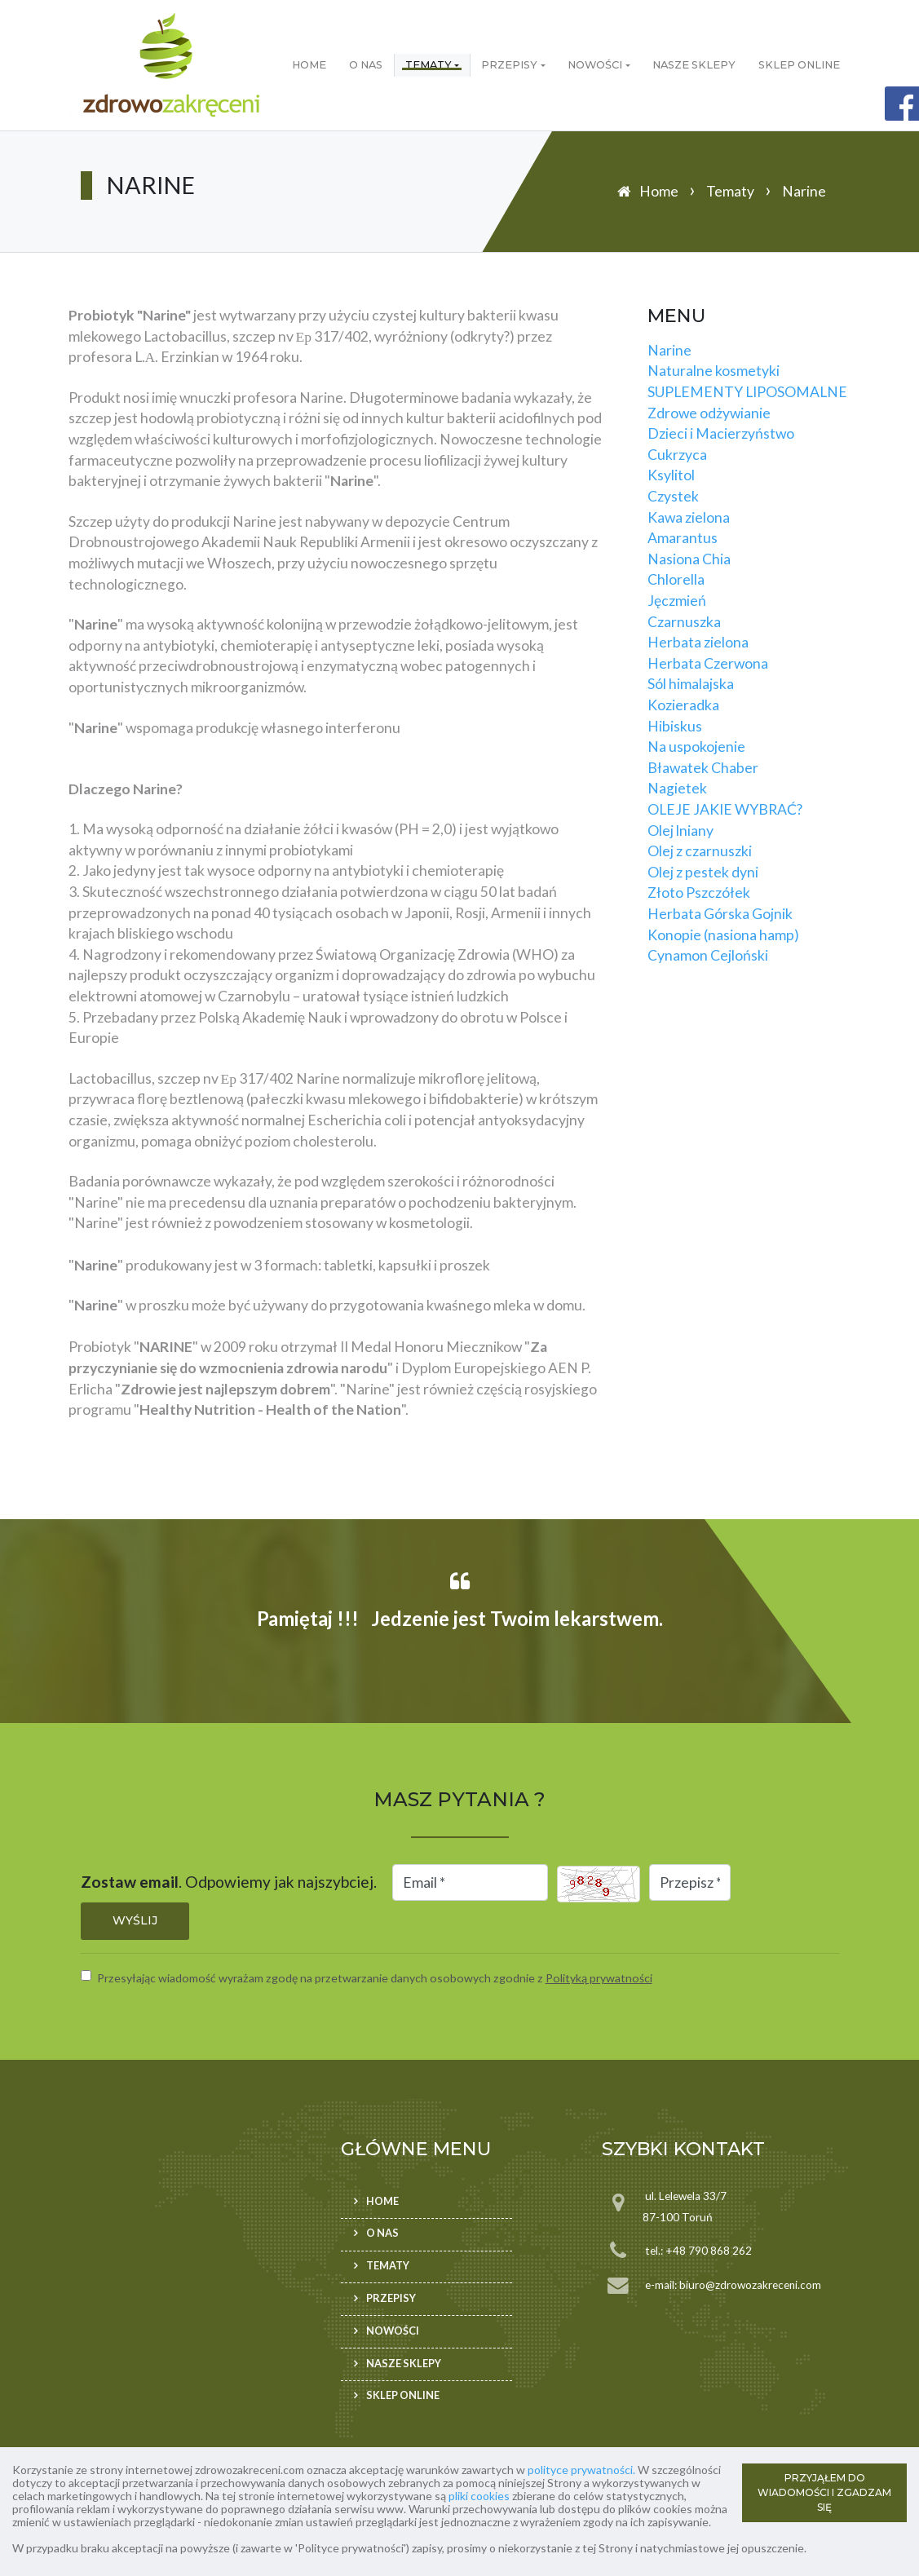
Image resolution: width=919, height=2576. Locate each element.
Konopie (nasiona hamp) (723, 934)
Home (309, 65)
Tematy (428, 65)
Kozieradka (683, 705)
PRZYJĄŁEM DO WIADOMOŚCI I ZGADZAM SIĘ (824, 2492)
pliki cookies (479, 2496)
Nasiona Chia (689, 559)
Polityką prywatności (599, 1978)
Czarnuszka (684, 621)
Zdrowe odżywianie (709, 413)
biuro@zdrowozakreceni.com (750, 2284)
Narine (669, 350)
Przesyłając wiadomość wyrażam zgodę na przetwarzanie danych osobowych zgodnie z (374, 1978)
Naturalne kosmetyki (713, 370)
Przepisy (509, 65)
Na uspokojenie (696, 746)
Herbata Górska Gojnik (720, 913)
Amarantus (682, 537)
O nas (365, 65)
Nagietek (677, 788)
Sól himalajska (690, 683)
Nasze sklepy (694, 65)
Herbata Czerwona (707, 663)
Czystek (673, 496)
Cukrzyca (677, 454)
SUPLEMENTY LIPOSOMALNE (747, 391)
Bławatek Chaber (702, 767)
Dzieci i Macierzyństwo (720, 433)
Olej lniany (680, 830)
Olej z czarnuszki (699, 850)
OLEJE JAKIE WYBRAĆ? (724, 809)
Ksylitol (671, 475)
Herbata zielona (698, 642)
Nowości (595, 65)
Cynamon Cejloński (707, 955)
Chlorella (676, 579)
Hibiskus (674, 726)
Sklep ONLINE (799, 65)
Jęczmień (676, 600)
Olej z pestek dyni (702, 872)
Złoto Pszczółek (698, 892)
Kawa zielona (688, 517)
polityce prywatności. (581, 2470)
